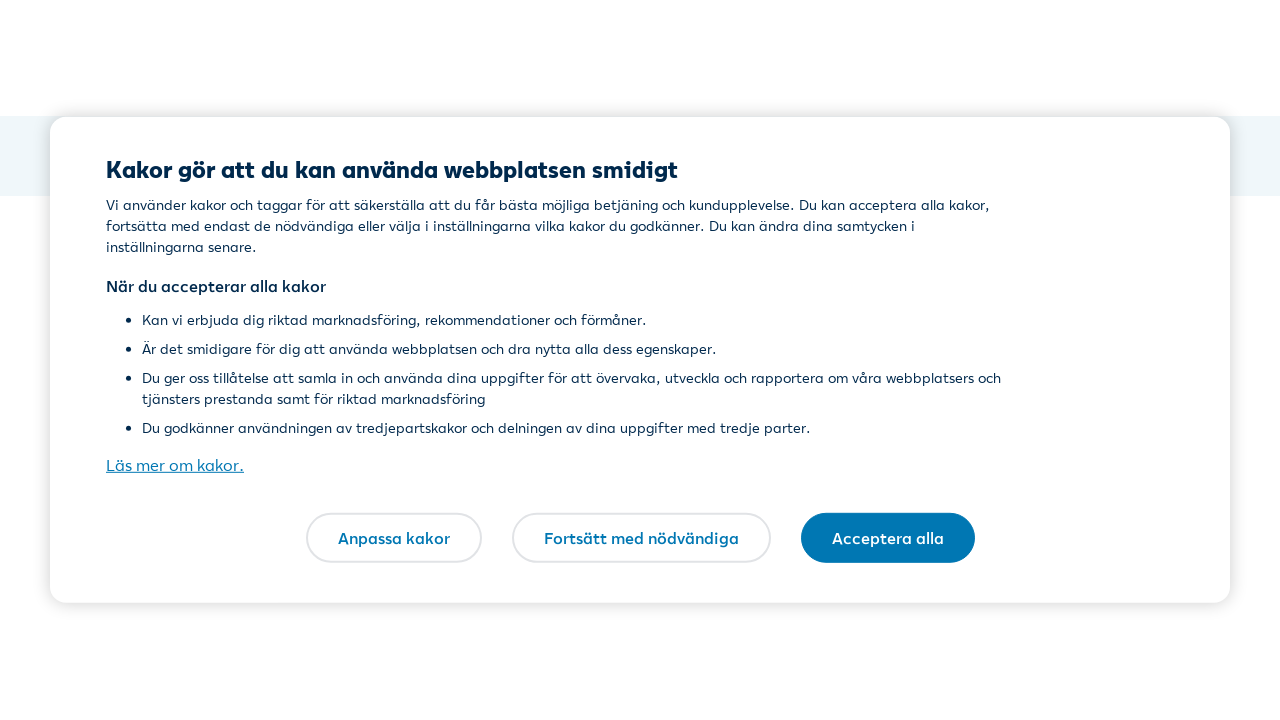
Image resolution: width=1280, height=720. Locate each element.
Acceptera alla (888, 537)
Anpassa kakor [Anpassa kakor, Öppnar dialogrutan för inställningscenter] (394, 537)
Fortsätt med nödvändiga (641, 537)
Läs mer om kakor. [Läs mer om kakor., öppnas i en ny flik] (175, 465)
